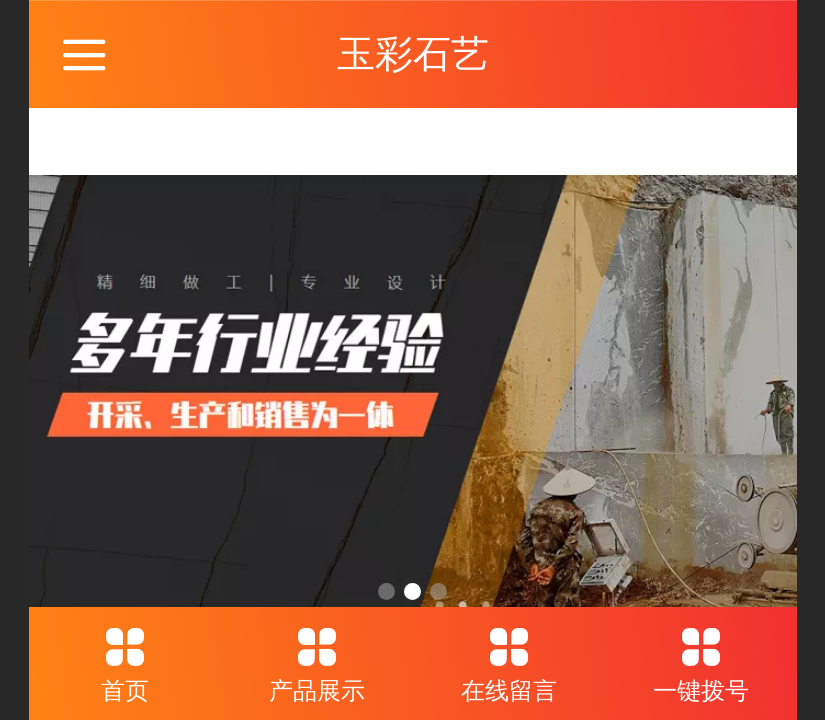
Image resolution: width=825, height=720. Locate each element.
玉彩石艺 (413, 53)
